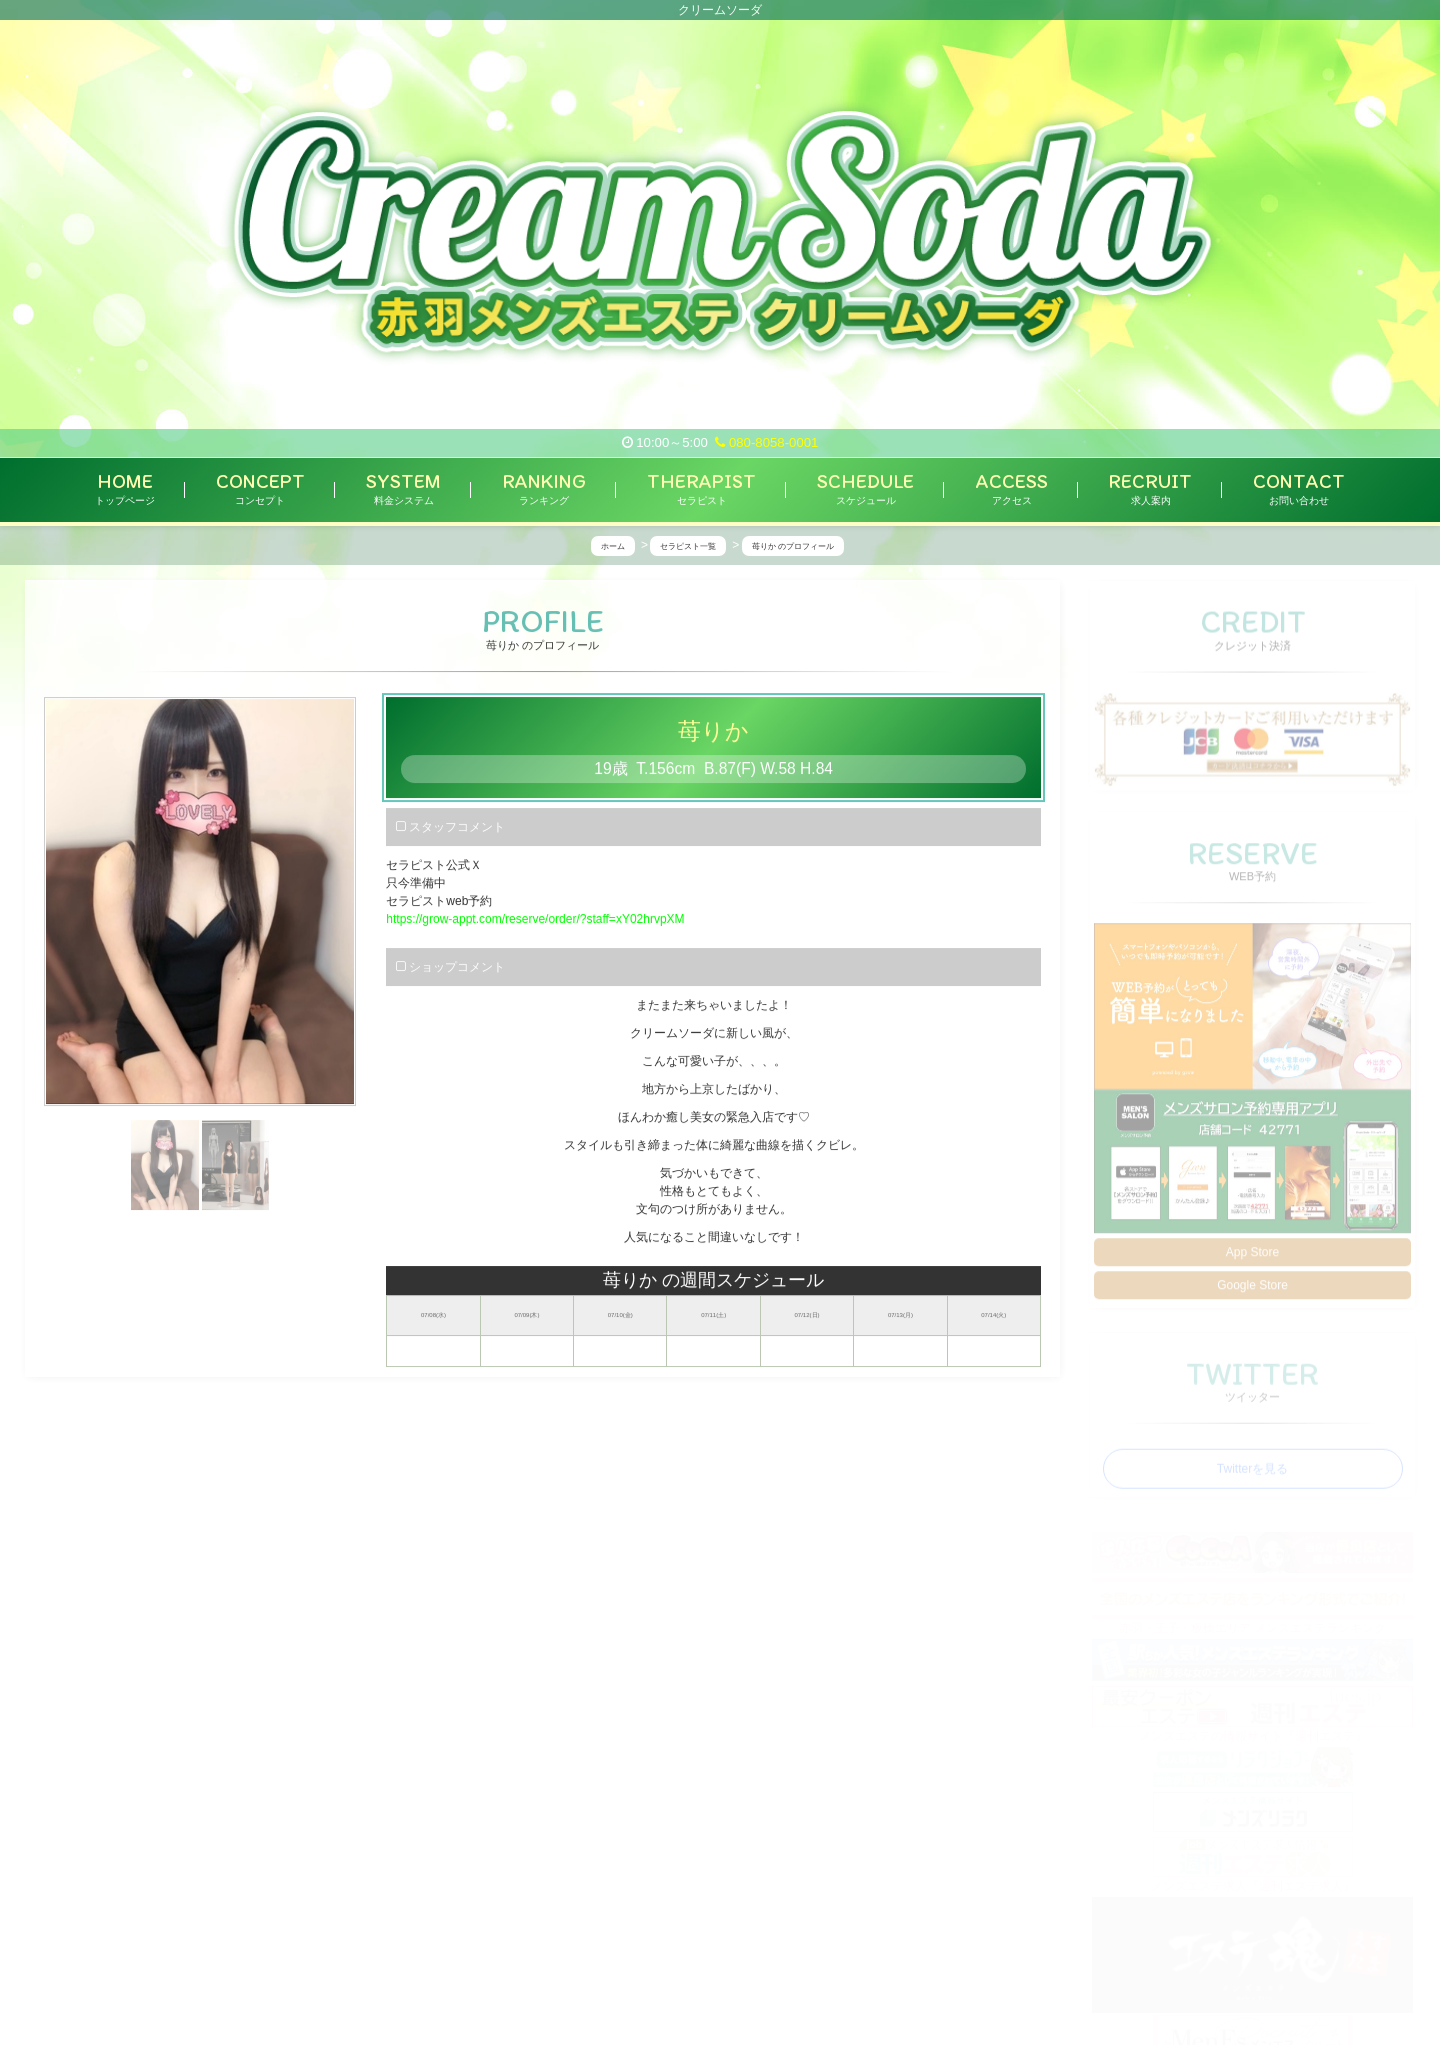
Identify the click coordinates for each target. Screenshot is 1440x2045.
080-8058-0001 (766, 442)
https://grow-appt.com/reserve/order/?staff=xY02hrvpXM (535, 920)
